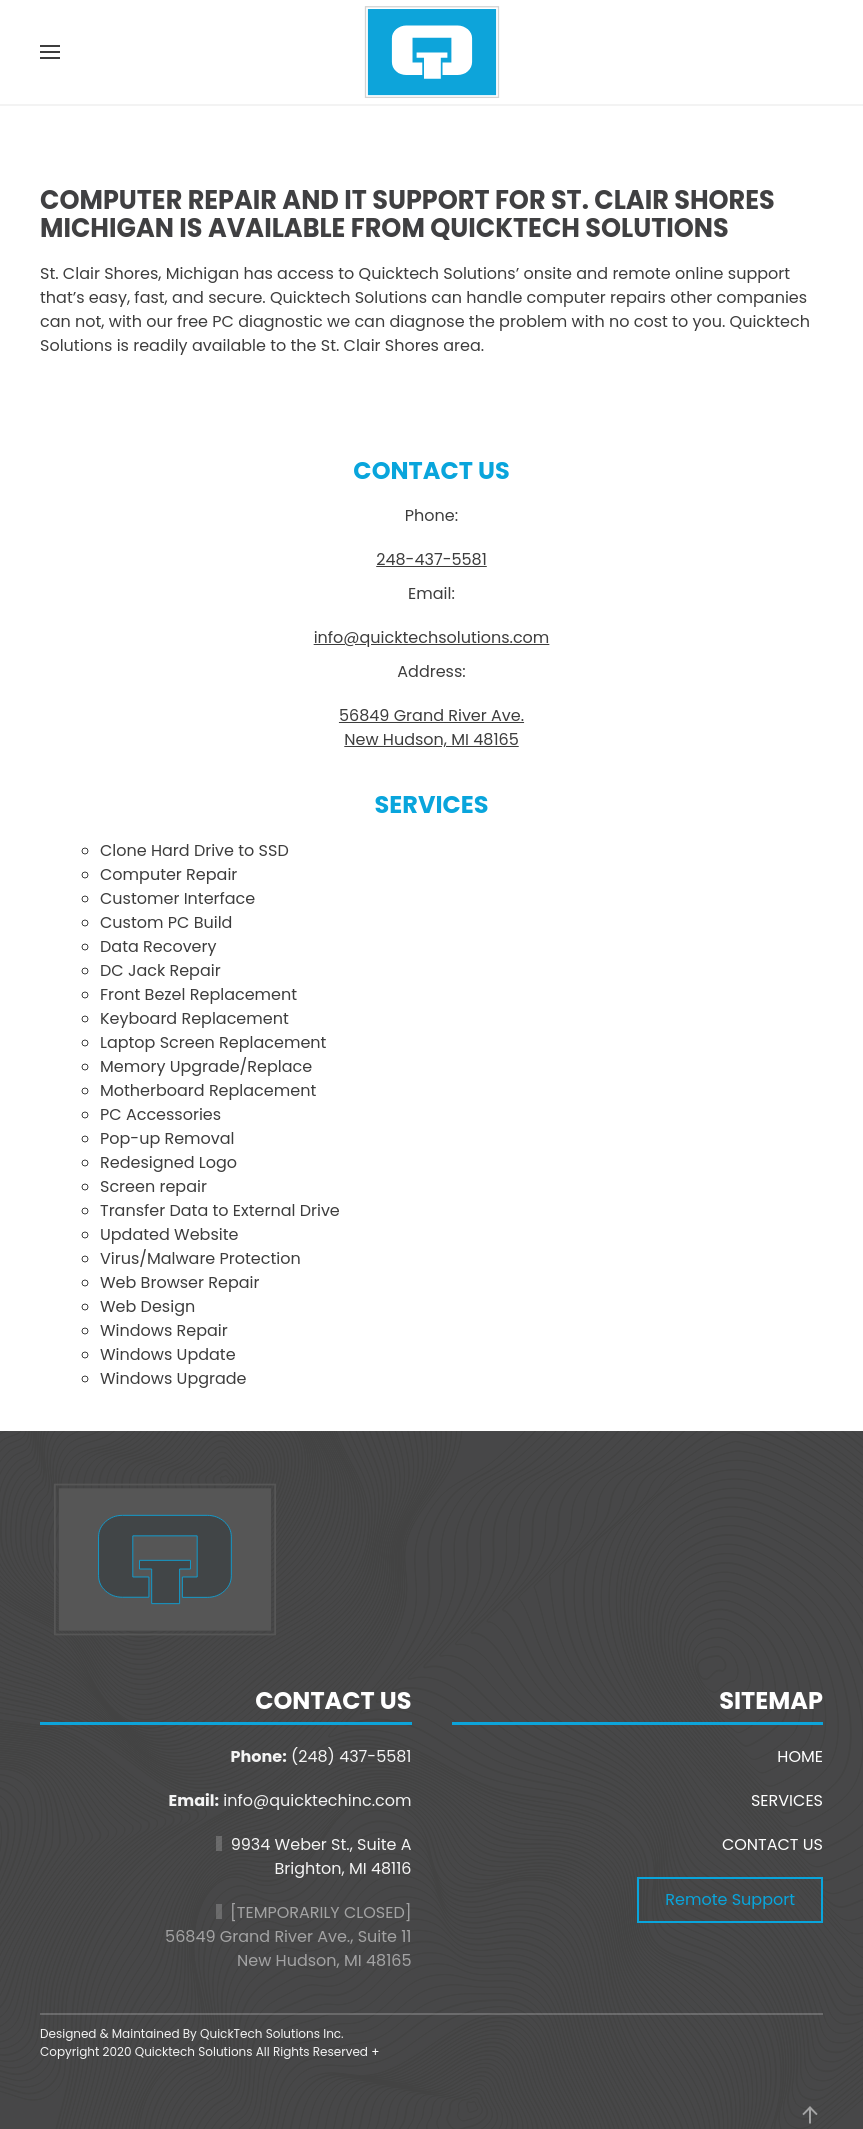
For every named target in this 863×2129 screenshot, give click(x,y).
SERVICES (787, 1800)
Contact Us (431, 470)
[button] (50, 52)
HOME (800, 1756)
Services (431, 804)
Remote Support (730, 1899)
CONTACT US (772, 1844)
